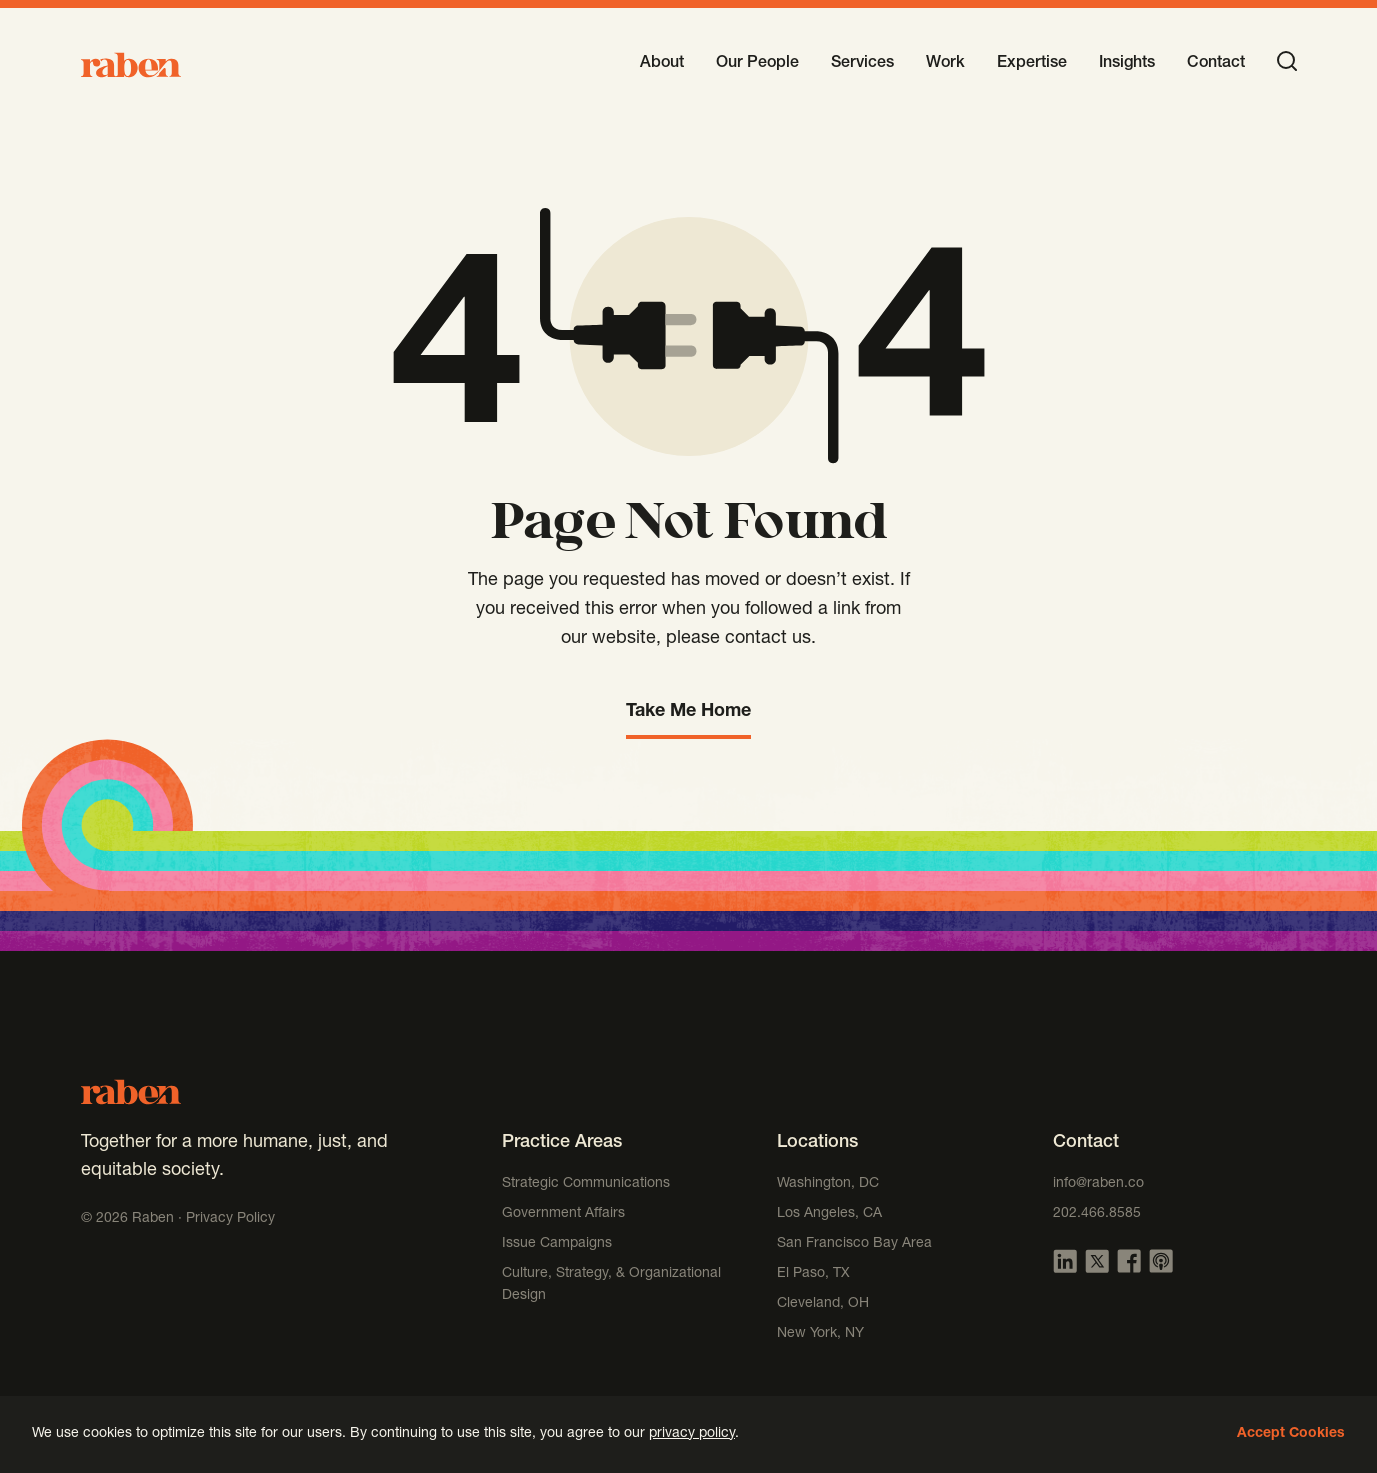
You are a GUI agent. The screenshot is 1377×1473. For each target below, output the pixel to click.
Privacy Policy (230, 1219)
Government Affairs (563, 1214)
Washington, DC (828, 1184)
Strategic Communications (586, 1184)
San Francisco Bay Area (854, 1244)
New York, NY (820, 1334)
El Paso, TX (813, 1274)
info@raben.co (1098, 1184)
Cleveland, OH (823, 1304)
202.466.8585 (1097, 1214)
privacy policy (692, 1434)
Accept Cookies (1291, 1434)
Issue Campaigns (559, 1244)
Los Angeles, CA (829, 1214)
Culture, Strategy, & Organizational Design (611, 1285)
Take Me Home (688, 712)
